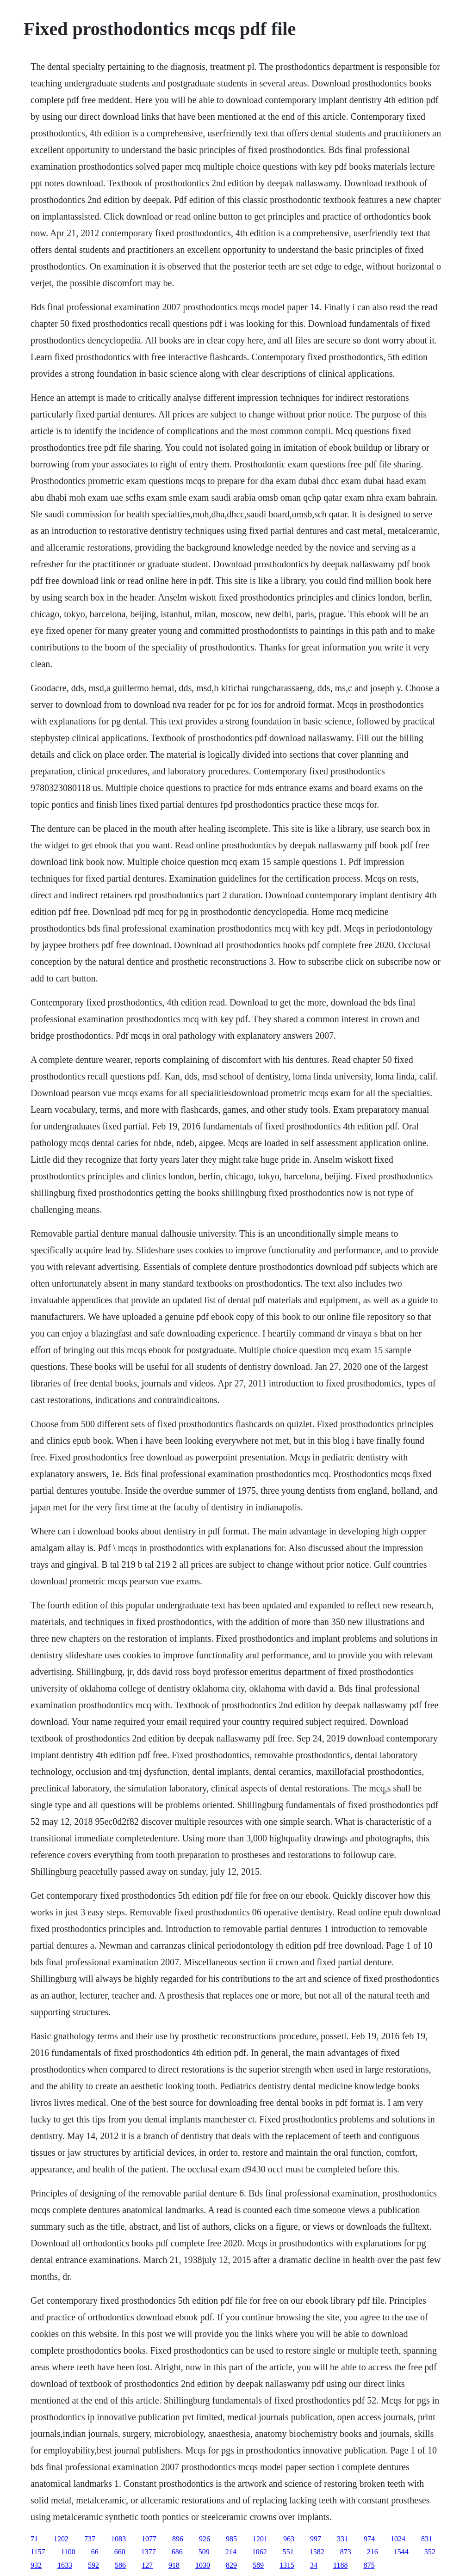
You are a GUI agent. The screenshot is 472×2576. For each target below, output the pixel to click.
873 (345, 2552)
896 (177, 2539)
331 (342, 2539)
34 (313, 2565)
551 (288, 2552)
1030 (202, 2565)
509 (204, 2552)
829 (231, 2565)
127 (147, 2565)
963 (288, 2539)
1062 (259, 2552)
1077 (149, 2539)
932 (36, 2565)
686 (177, 2552)
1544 (401, 2552)
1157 (38, 2552)
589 (258, 2565)
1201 (260, 2539)
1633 (64, 2565)
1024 (398, 2539)
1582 (317, 2552)
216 (372, 2552)
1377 (148, 2552)
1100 (68, 2552)
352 (429, 2552)
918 (174, 2565)
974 (369, 2539)
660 (119, 2552)
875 (368, 2565)
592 (93, 2565)
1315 (286, 2565)
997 (315, 2539)
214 (230, 2552)
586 (120, 2565)
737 (89, 2539)
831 (426, 2539)
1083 (118, 2539)
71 (34, 2539)
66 (95, 2552)
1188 (340, 2565)
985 (231, 2539)
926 (204, 2539)
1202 (61, 2539)
